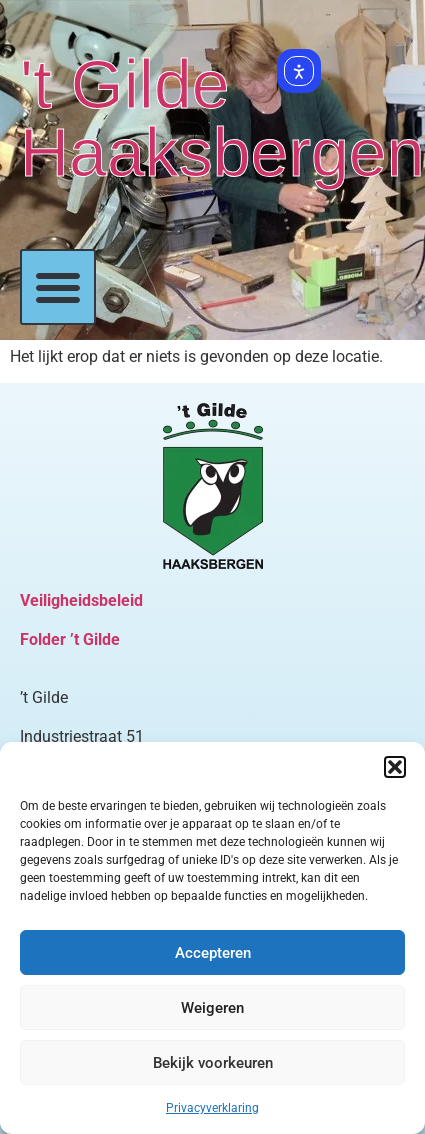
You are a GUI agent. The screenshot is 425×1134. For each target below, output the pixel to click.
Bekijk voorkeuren (213, 1063)
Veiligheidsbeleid (81, 600)
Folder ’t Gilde (70, 639)
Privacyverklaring (212, 1108)
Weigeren (212, 1008)
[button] (395, 767)
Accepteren (213, 953)
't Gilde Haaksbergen (222, 118)
